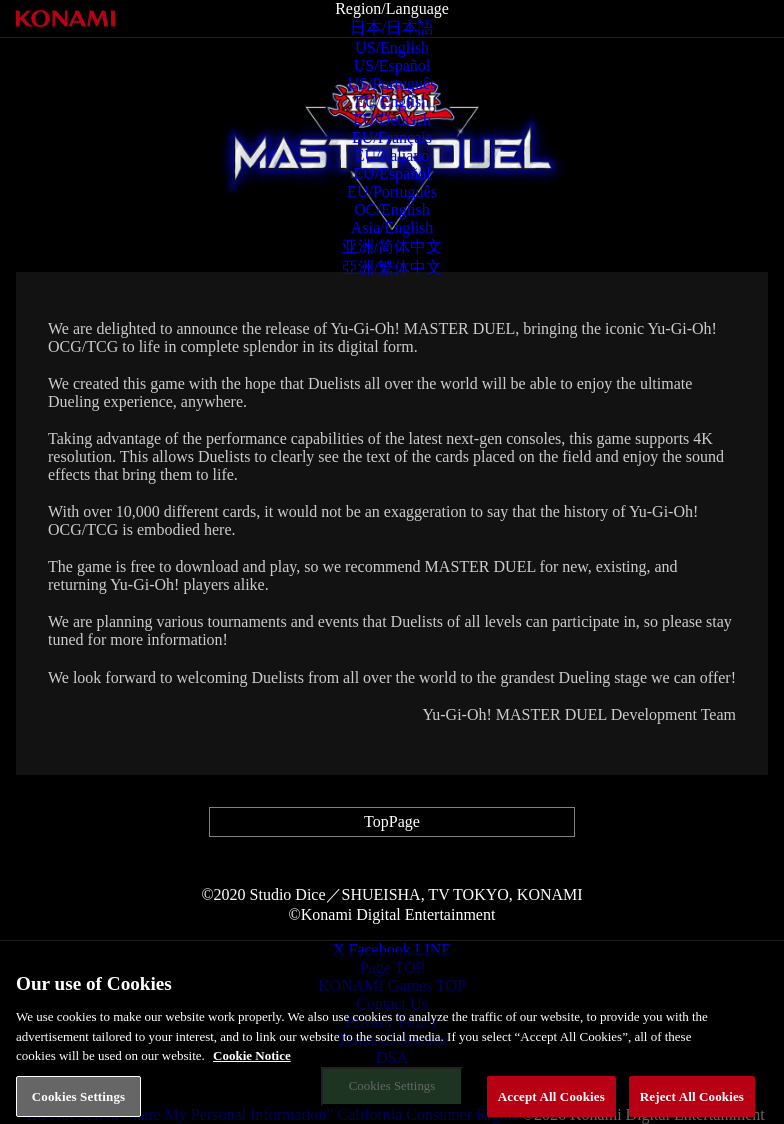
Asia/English (392, 227)
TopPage (392, 821)
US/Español (392, 65)
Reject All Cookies (692, 1102)
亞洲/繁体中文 (392, 267)
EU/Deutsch (392, 119)
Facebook (379, 949)
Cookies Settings (78, 1102)
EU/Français (392, 137)
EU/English (392, 101)
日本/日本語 (392, 27)
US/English (392, 47)
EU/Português (392, 191)
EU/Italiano (392, 155)
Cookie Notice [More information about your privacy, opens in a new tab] (252, 1062)
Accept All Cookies (551, 1102)
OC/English (392, 209)
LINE (433, 949)
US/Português (392, 83)
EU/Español (391, 173)
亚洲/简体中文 (392, 246)
